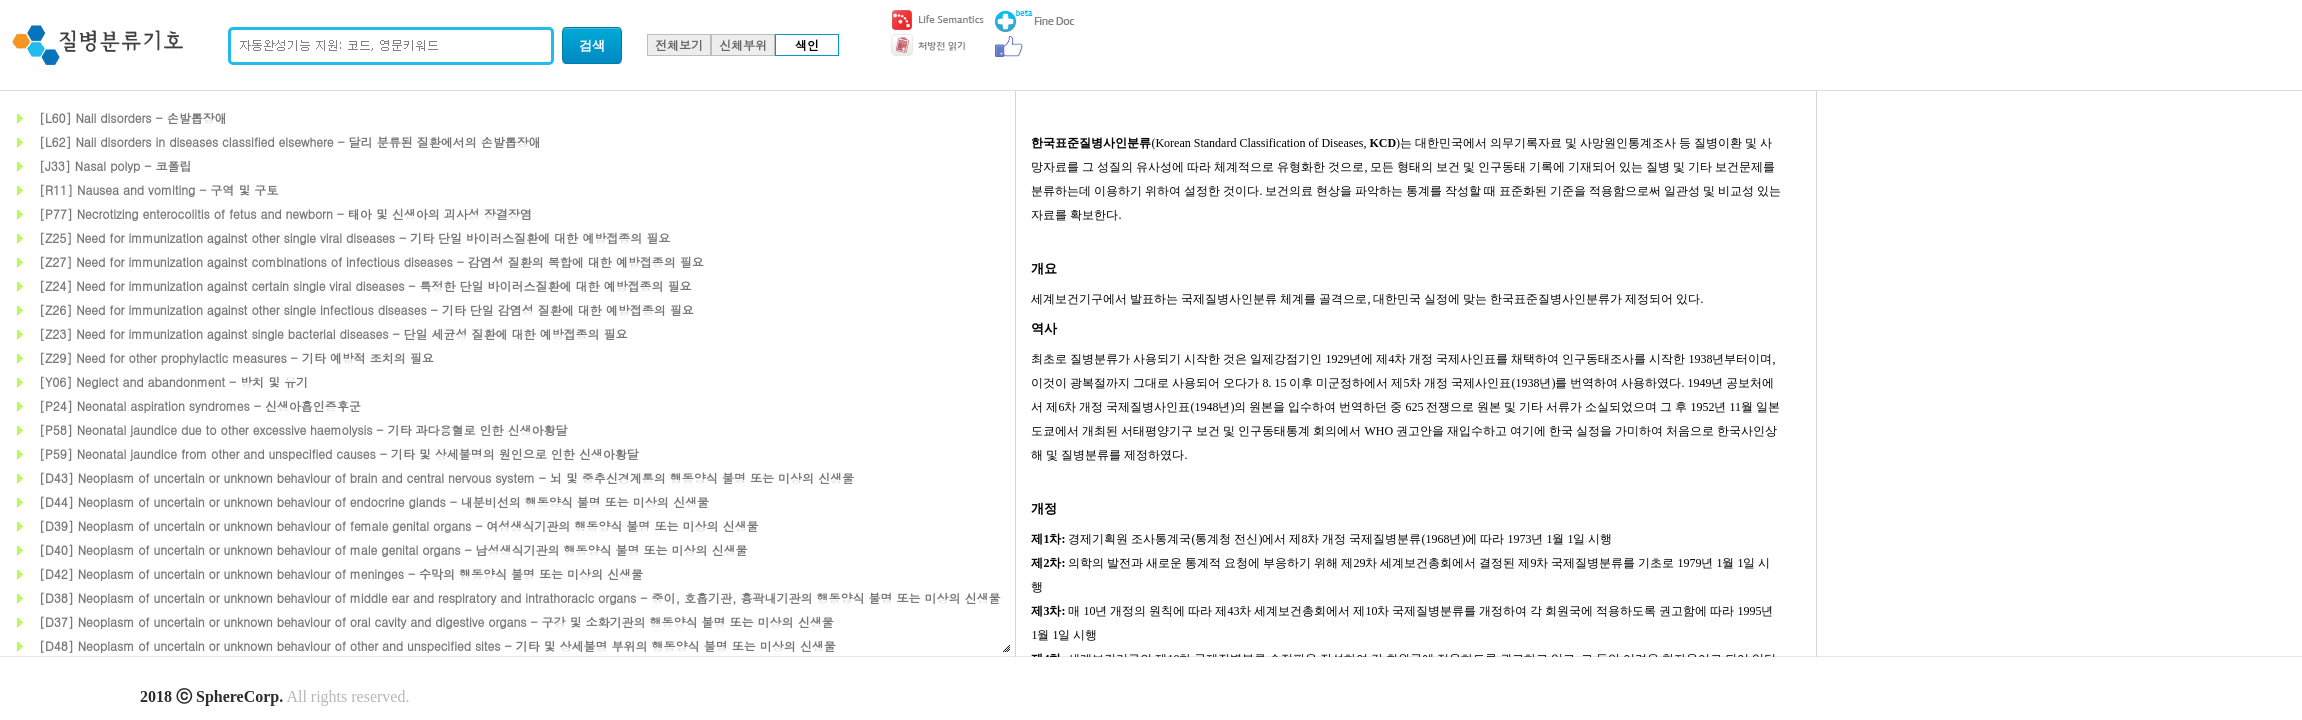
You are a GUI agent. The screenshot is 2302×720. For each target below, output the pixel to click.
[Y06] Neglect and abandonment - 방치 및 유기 (173, 381)
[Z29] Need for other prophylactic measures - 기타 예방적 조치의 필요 (236, 357)
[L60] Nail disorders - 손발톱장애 (133, 117)
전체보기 (679, 44)
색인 (807, 44)
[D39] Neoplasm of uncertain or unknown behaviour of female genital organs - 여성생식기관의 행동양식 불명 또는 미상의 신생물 (398, 525)
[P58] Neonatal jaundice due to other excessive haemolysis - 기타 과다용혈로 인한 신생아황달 (303, 429)
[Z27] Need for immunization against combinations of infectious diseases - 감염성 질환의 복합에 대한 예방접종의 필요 (371, 261)
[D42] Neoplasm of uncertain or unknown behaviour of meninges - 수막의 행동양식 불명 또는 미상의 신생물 (341, 573)
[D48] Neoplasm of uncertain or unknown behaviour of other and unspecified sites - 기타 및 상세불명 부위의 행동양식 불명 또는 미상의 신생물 (437, 645)
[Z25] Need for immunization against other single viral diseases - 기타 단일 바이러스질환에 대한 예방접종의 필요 (354, 237)
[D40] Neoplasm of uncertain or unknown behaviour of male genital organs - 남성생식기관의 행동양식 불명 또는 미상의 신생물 (393, 549)
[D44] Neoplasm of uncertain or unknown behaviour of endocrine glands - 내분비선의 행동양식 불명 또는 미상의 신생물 (374, 501)
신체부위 (743, 44)
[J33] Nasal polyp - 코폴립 (115, 165)
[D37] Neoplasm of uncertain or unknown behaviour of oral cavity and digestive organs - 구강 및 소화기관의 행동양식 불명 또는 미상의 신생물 (436, 621)
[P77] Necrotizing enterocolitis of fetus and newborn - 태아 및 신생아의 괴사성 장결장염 (285, 213)
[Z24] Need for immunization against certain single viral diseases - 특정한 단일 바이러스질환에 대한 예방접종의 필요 (365, 285)
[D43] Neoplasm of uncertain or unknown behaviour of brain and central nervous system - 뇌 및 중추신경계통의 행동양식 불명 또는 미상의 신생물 (446, 477)
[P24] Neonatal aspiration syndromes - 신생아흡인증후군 (200, 405)
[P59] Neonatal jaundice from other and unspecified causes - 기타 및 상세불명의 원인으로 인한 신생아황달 (339, 453)
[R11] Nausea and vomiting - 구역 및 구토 (158, 189)
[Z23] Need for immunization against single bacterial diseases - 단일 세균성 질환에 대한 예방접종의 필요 (333, 333)
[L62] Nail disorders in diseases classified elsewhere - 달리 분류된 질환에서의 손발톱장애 (290, 141)
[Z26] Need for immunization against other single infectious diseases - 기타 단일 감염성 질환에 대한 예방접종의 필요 (366, 309)
